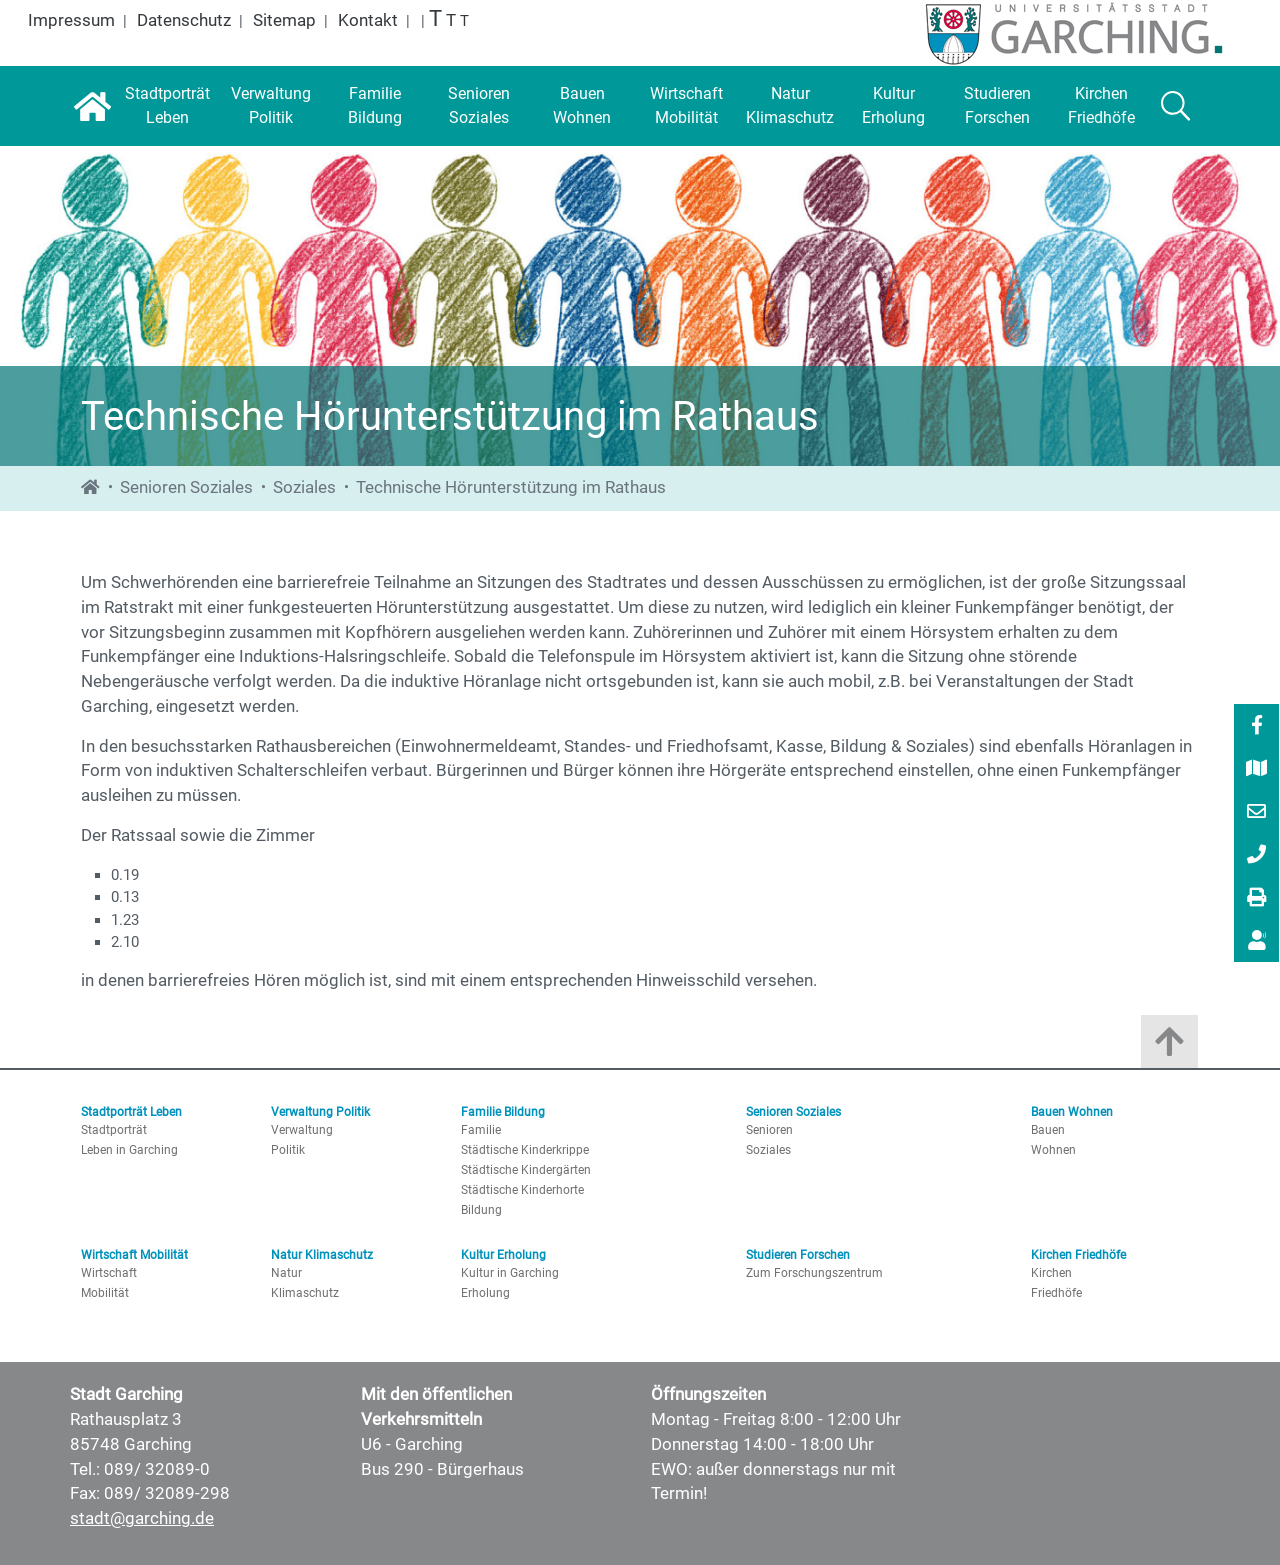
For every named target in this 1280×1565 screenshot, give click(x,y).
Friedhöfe (1056, 1293)
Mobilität (105, 1293)
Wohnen (1053, 1150)
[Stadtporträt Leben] (167, 106)
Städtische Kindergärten (526, 1170)
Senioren (769, 1130)
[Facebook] (1257, 727)
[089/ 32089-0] (1257, 856)
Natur (286, 1273)
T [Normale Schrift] (464, 21)
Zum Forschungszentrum (814, 1273)
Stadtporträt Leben (131, 1112)
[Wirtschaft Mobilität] (686, 106)
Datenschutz (184, 20)
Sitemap (284, 20)
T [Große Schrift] (451, 20)
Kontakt (368, 20)
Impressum (71, 20)
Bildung (481, 1210)
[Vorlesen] (1257, 940)
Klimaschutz (305, 1293)
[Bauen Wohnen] (583, 106)
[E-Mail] (1257, 813)
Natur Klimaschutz (322, 1255)
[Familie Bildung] (375, 106)
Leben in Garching (129, 1150)
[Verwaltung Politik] (271, 106)
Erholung (485, 1293)
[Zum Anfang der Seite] (1169, 1046)
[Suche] (1175, 106)
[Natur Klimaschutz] (790, 106)
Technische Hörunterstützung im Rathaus (511, 487)
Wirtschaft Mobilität (134, 1255)
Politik (288, 1150)
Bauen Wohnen (1072, 1112)
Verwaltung (302, 1130)
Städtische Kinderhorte (522, 1190)
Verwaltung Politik (320, 1112)
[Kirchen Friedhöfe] (1102, 106)
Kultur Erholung (503, 1255)
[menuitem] (1256, 725)
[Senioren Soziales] (479, 106)
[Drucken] (1257, 899)
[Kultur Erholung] (894, 106)
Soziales (304, 487)
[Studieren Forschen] (998, 106)
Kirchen (1051, 1273)
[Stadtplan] (1257, 770)
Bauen (1048, 1130)
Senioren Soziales (186, 487)
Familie (481, 1130)
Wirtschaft (109, 1273)
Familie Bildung (503, 1112)
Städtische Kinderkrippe (525, 1150)
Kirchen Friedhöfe (1078, 1255)
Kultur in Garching (510, 1273)
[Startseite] (92, 106)
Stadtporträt (114, 1130)
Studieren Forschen (798, 1255)
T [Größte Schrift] (435, 18)
